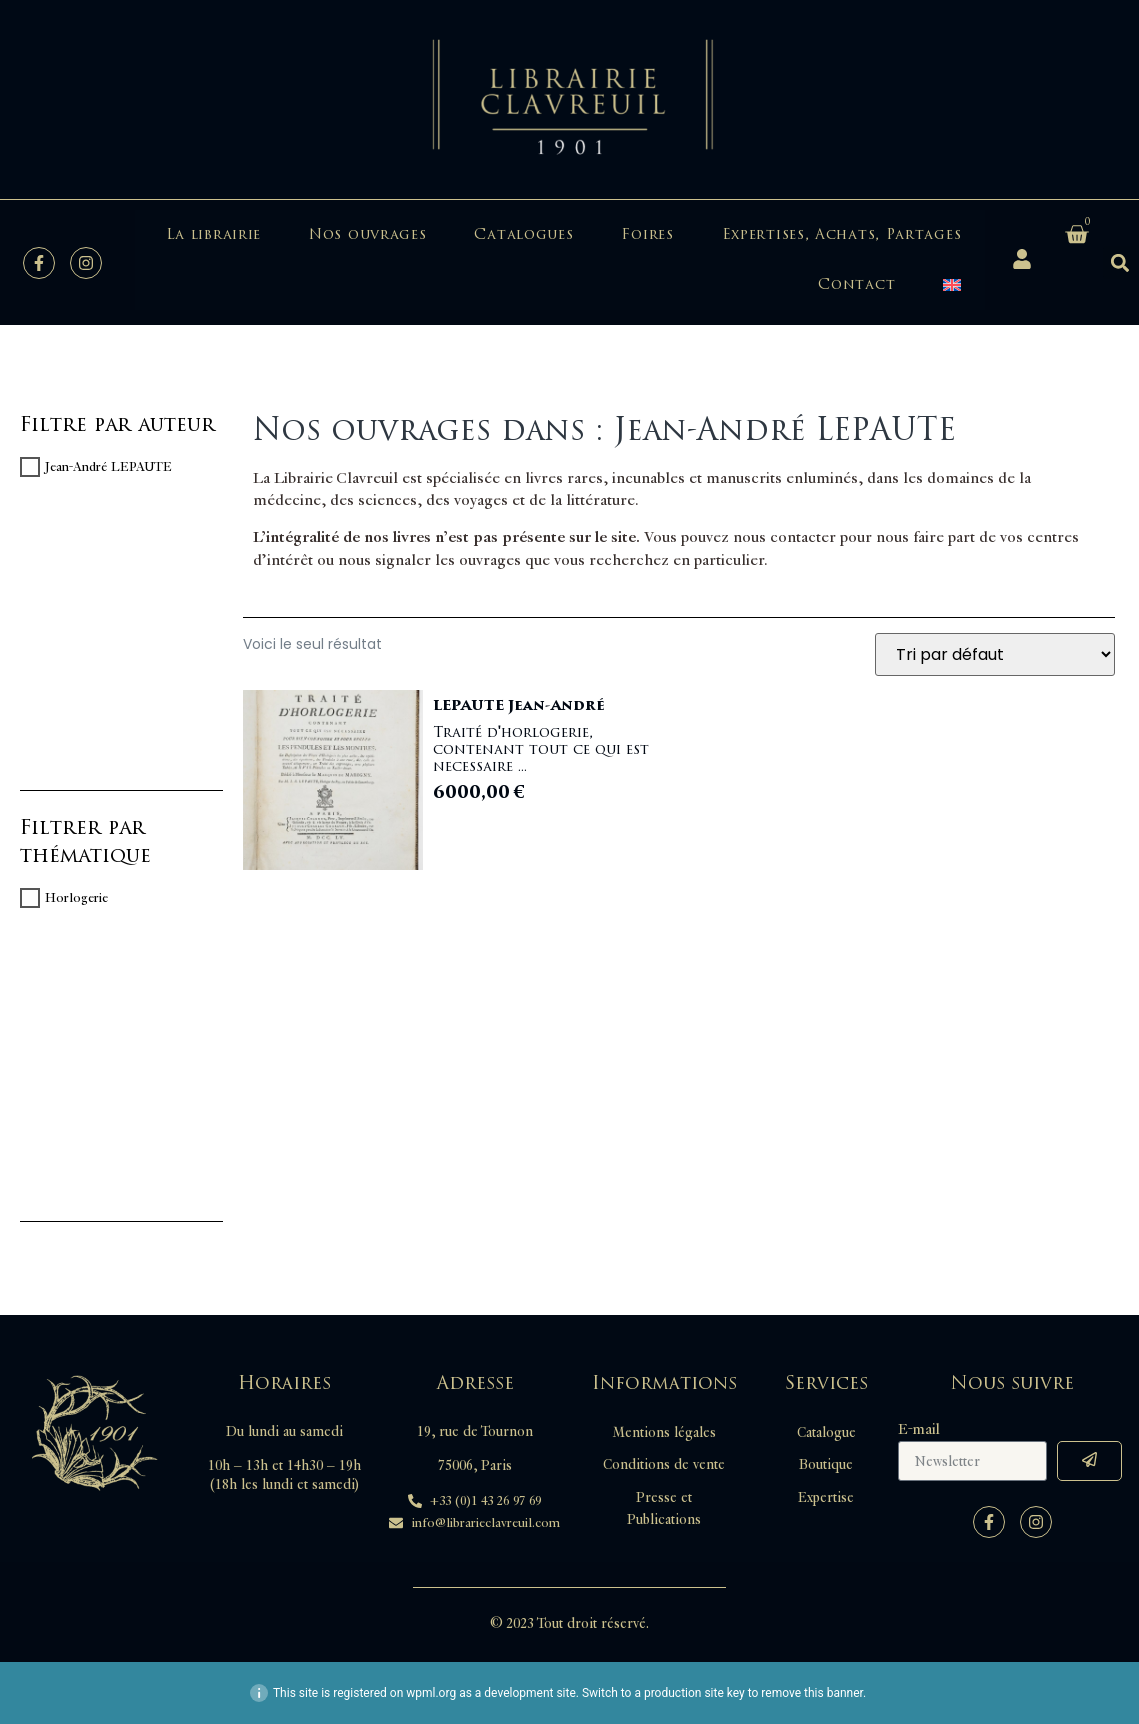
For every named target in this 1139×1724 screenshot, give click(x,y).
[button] (1119, 262)
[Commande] (995, 654)
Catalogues (523, 234)
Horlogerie (76, 898)
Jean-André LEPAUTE (108, 467)
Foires (647, 234)
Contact (856, 284)
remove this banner (812, 1693)
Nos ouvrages (367, 234)
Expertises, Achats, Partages (842, 234)
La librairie (213, 234)
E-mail (919, 1430)
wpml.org (431, 1693)
